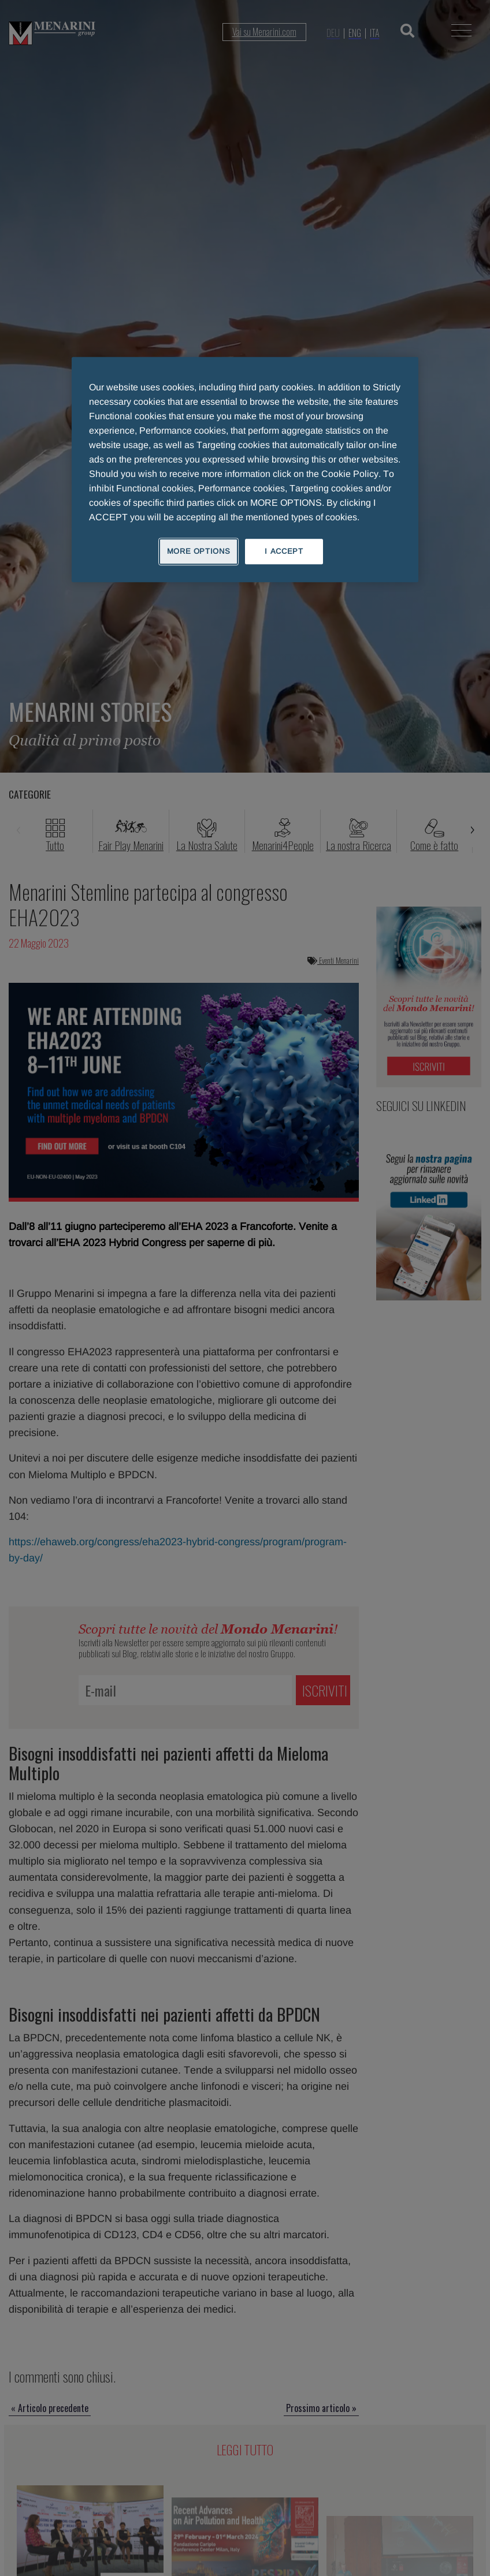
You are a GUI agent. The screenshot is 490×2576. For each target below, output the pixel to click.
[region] (245, 469)
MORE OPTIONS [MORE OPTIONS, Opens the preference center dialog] (199, 551)
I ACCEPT (284, 551)
